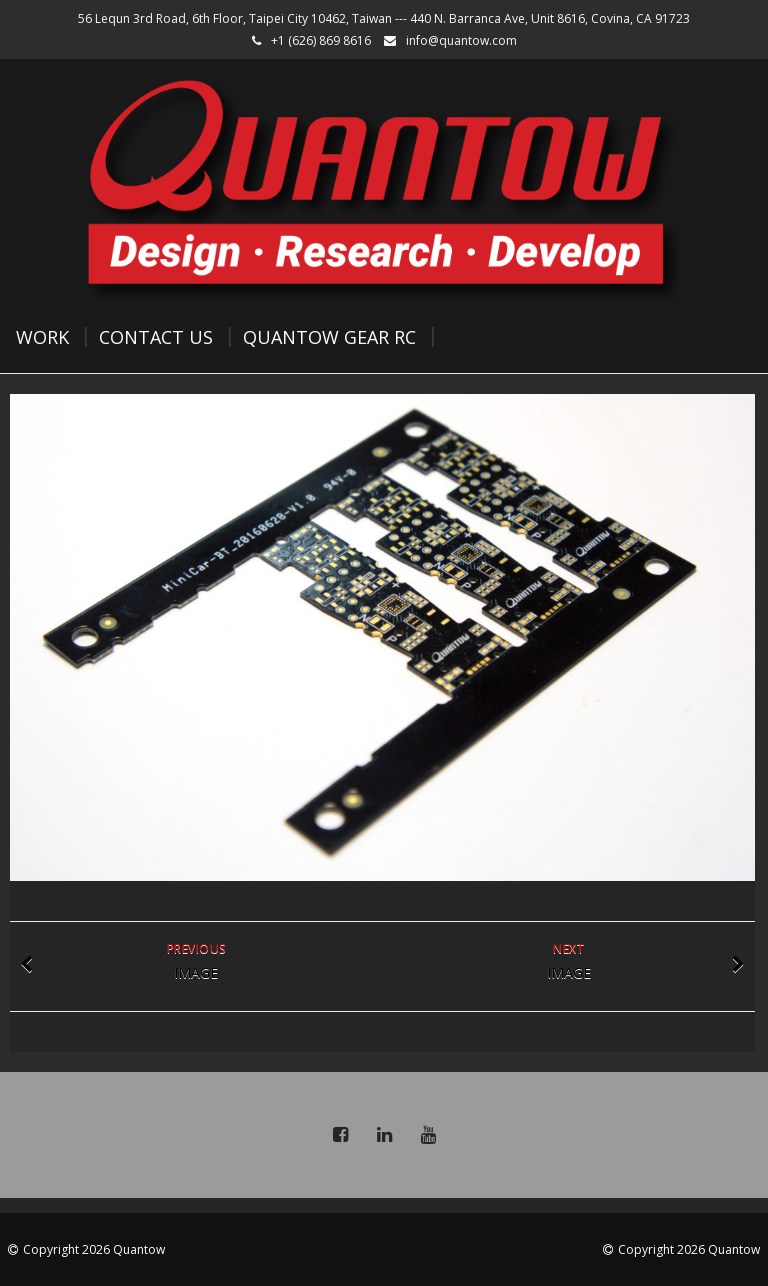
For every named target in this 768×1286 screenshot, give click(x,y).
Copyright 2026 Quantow (94, 1249)
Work (42, 337)
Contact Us (156, 337)
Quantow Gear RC (329, 337)
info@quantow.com (461, 40)
